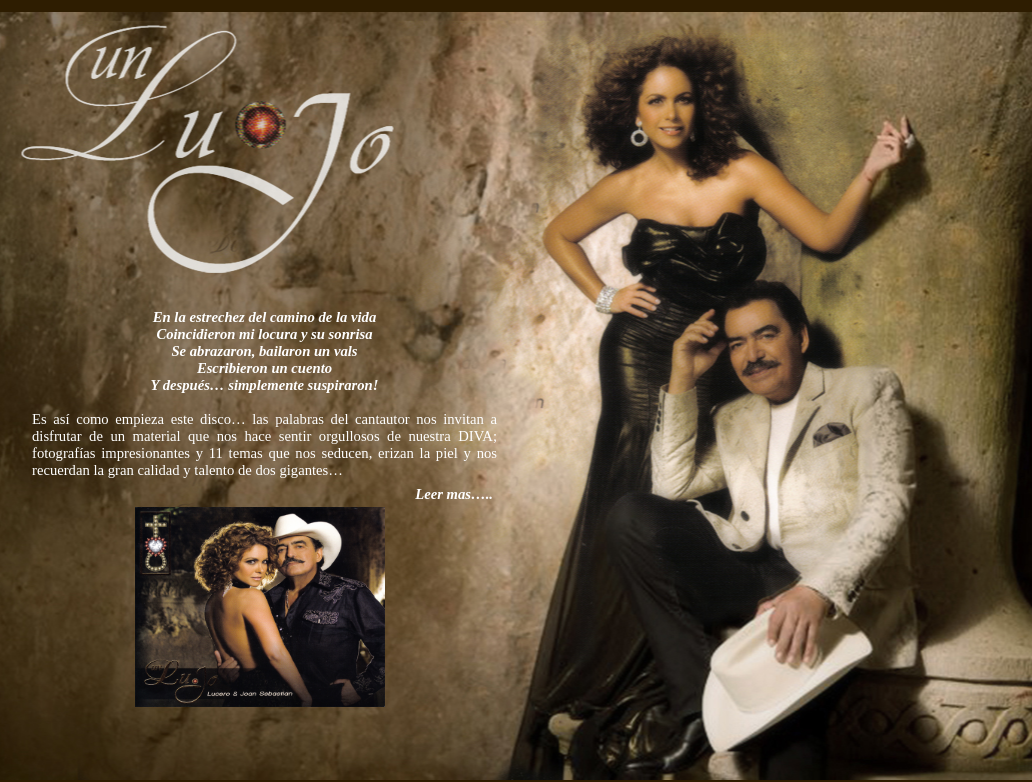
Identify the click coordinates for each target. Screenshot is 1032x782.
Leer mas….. (454, 528)
